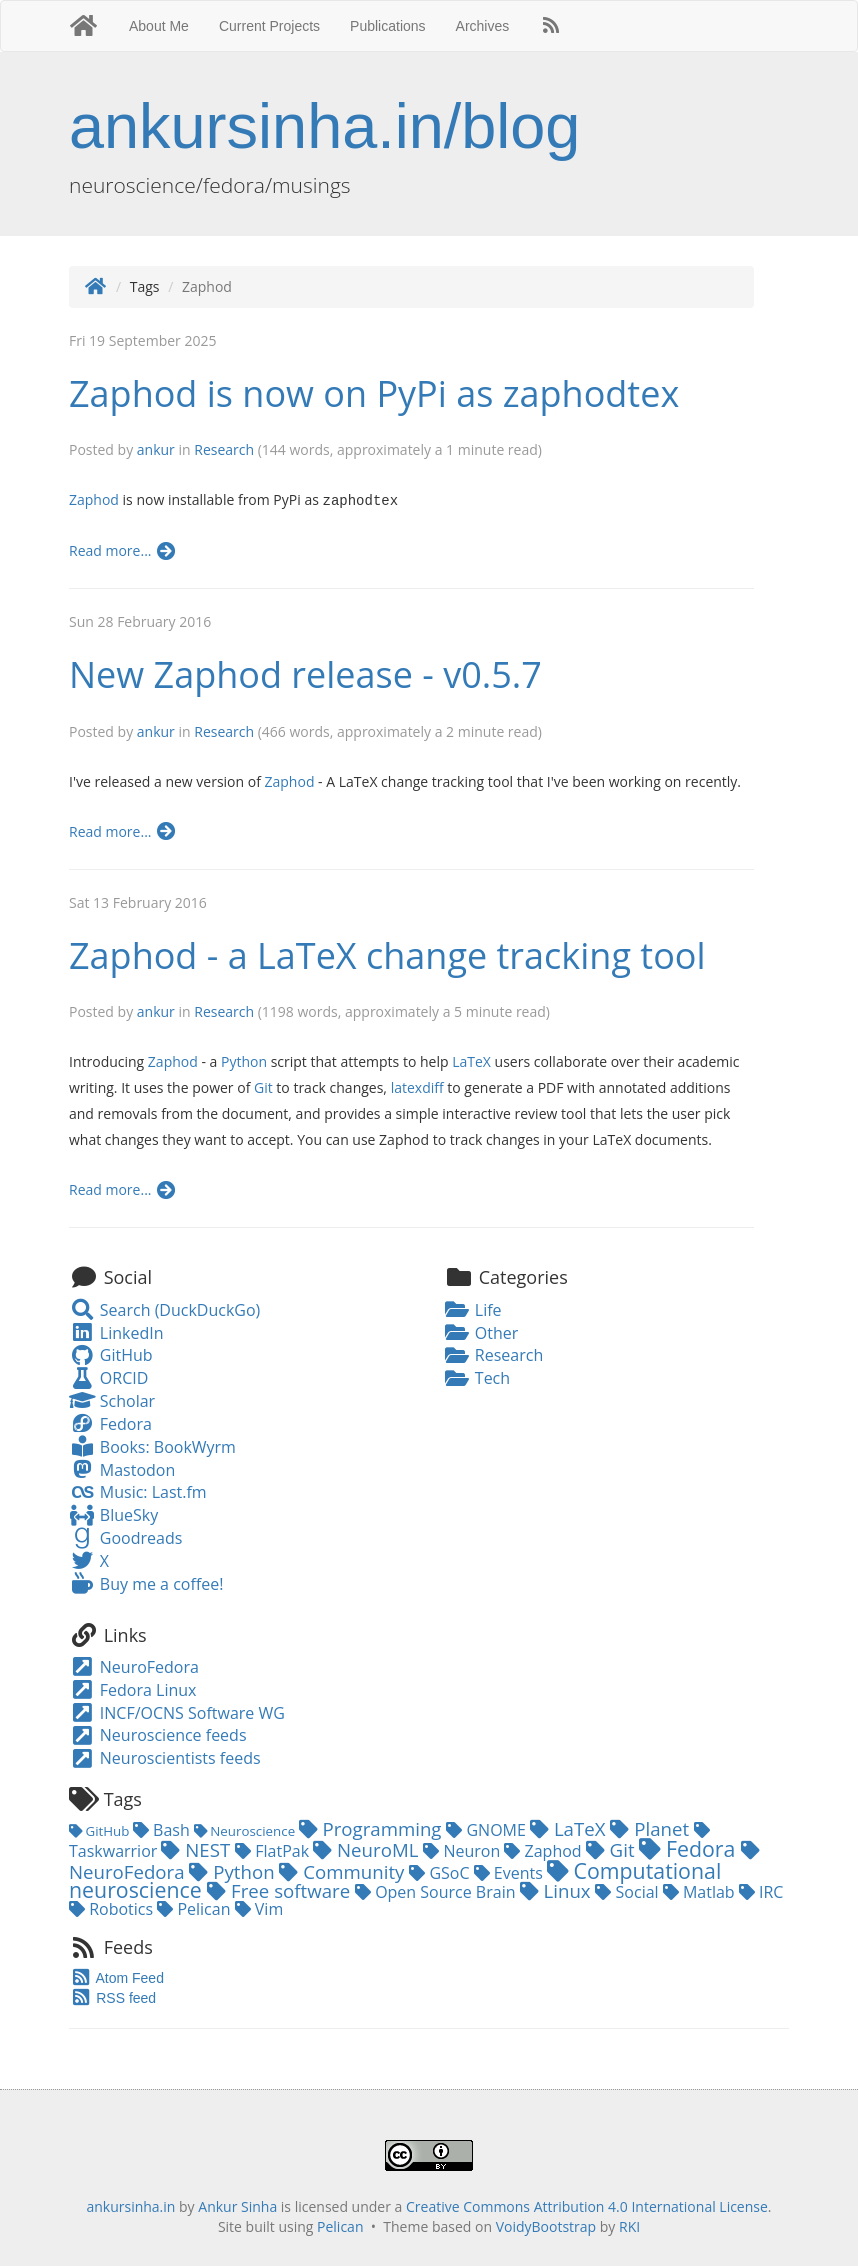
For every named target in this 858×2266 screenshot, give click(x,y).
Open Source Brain (437, 1891)
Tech (477, 1377)
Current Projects (269, 26)
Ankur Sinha (237, 2205)
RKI (629, 2225)
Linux (558, 1889)
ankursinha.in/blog (324, 126)
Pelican (195, 1908)
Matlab (701, 1891)
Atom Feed (116, 1977)
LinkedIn (116, 1332)
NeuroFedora (134, 1666)
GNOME (488, 1829)
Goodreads (125, 1537)
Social (628, 1891)
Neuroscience (246, 1830)
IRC (761, 1891)
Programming (373, 1827)
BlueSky (113, 1514)
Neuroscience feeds (158, 1734)
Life (473, 1309)
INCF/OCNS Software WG (177, 1712)
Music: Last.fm (138, 1491)
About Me (159, 26)
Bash (163, 1829)
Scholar (112, 1400)
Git (263, 1086)
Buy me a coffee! (146, 1583)
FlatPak (274, 1850)
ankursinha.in (130, 2205)
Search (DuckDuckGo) (164, 1309)
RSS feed (112, 1997)
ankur (156, 449)
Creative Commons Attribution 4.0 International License (587, 2205)
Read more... (123, 549)
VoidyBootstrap (546, 2225)
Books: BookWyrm (152, 1446)
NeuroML (368, 1848)
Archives (483, 26)
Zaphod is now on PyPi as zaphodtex (374, 393)
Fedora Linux (132, 1689)
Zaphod (94, 499)
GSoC (441, 1872)
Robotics (113, 1908)
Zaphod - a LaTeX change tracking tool (387, 954)
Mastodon (122, 1469)
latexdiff (417, 1086)
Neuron (463, 1850)
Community (344, 1870)
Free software (281, 1889)
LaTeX (471, 1060)
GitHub (111, 1354)
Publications (388, 26)
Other (481, 1332)
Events (510, 1872)
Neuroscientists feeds (165, 1757)
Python (244, 1060)
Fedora (110, 1423)
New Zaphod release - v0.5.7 (305, 673)
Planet (652, 1827)
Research (224, 449)
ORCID (108, 1377)
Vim (259, 1908)
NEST (198, 1848)
